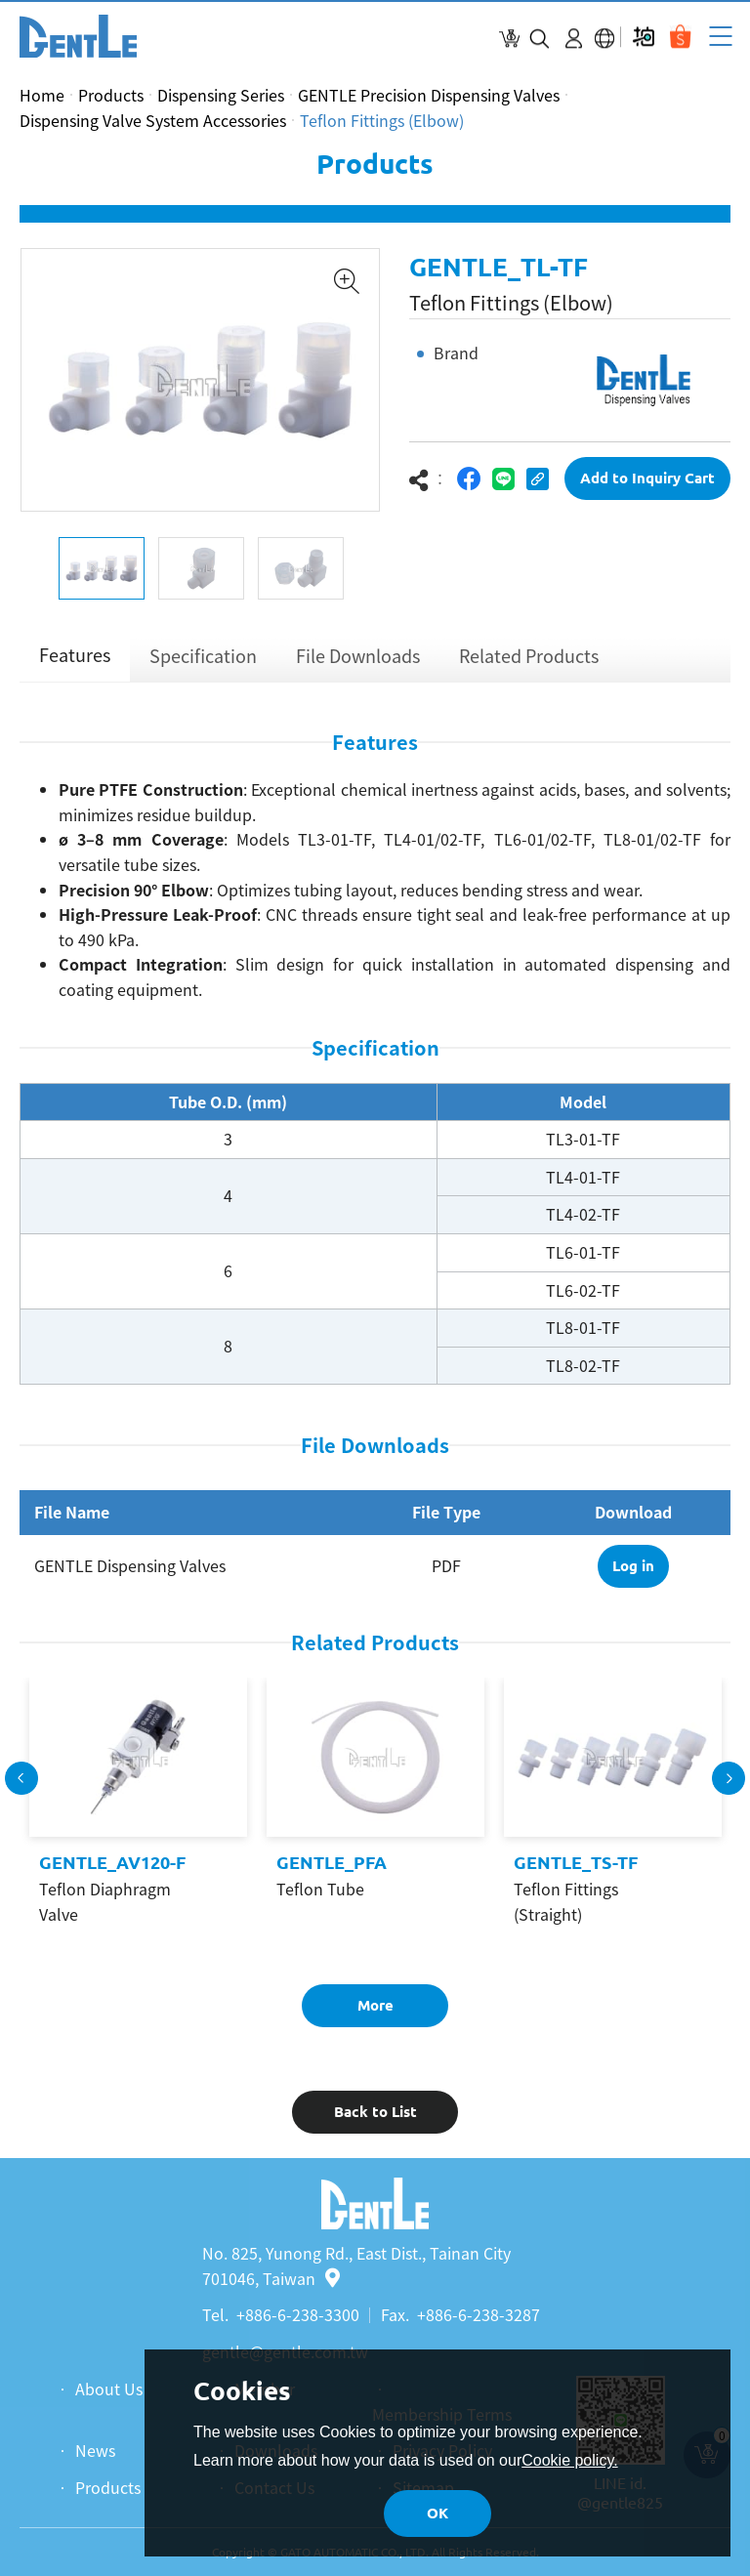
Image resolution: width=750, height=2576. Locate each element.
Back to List (375, 2116)
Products (111, 94)
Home (42, 94)
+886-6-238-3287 (478, 2314)
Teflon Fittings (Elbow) (382, 120)
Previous (21, 1783)
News (95, 2450)
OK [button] (437, 2513)
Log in (633, 1570)
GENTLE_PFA (331, 1868)
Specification (203, 661)
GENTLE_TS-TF (576, 1868)
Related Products (529, 661)
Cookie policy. (569, 2460)
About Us (109, 2388)
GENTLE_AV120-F (112, 1868)
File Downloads (358, 661)
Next (728, 1783)
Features (74, 660)
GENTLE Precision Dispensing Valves (429, 94)
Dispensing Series (220, 94)
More (375, 2010)
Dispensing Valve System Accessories (153, 120)
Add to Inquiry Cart (647, 484)
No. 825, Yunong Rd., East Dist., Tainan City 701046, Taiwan (356, 2265)
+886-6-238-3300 (297, 2314)
